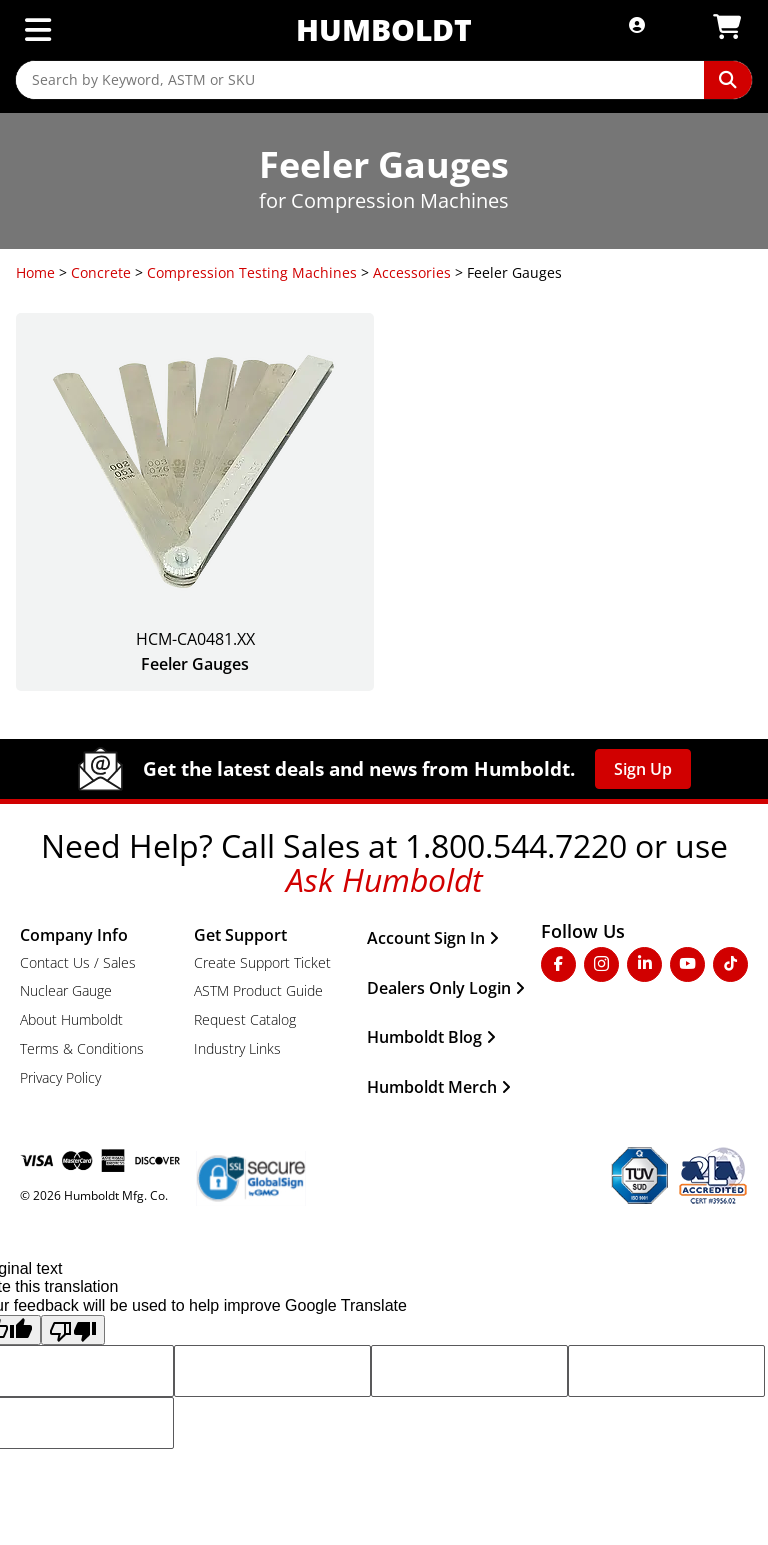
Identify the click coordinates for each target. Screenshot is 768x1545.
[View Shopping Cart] (727, 27)
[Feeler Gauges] (195, 502)
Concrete (101, 272)
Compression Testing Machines (252, 272)
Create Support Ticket (262, 962)
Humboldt (384, 29)
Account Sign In (433, 938)
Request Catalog (245, 1019)
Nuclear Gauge (66, 990)
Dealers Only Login (446, 988)
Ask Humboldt (384, 879)
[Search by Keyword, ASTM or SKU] (360, 80)
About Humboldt (71, 1019)
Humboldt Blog (431, 1037)
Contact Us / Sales (78, 962)
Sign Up (643, 769)
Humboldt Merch (439, 1087)
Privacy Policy (60, 1077)
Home (35, 272)
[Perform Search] (728, 80)
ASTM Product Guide (258, 990)
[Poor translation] (73, 1330)
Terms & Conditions (82, 1048)
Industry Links (237, 1048)
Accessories (412, 272)
